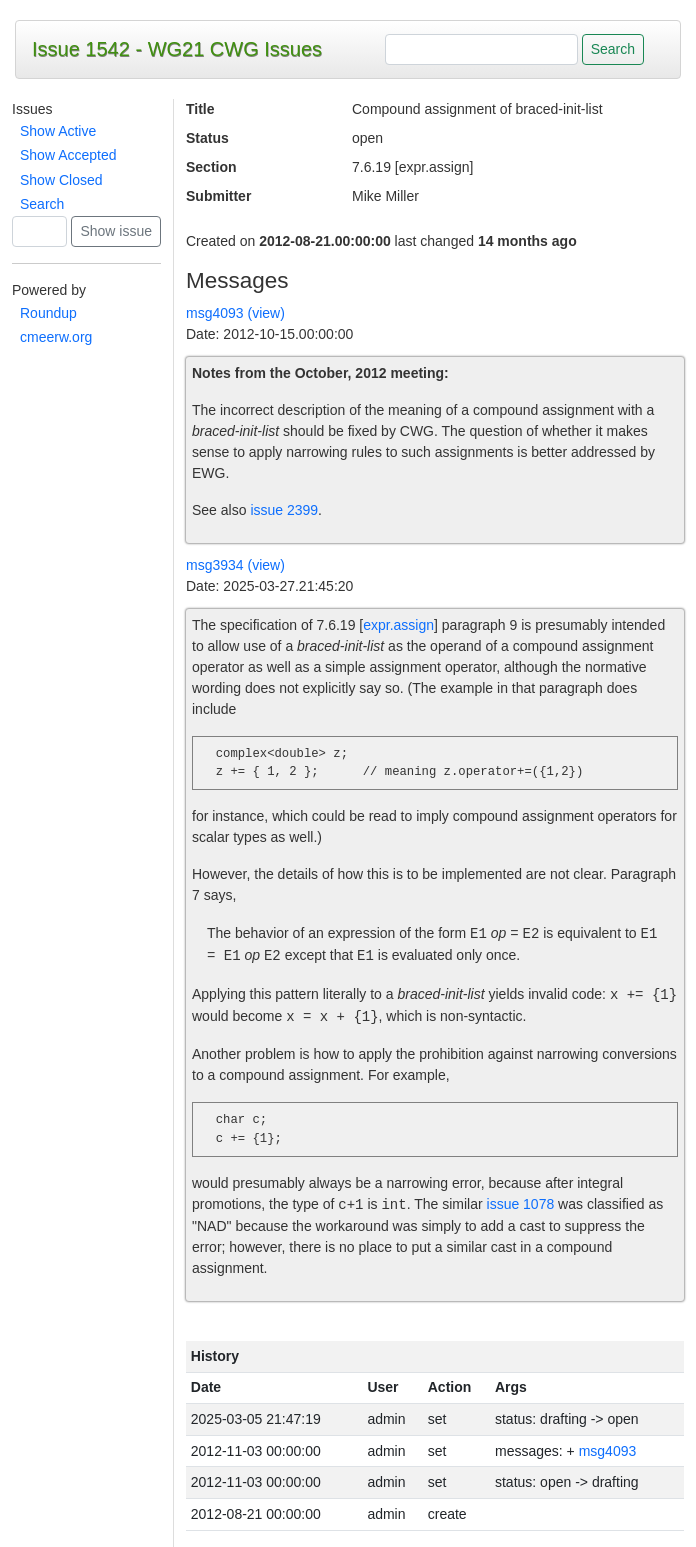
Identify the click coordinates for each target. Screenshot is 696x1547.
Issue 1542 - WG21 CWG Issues (177, 49)
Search (42, 204)
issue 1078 (520, 1205)
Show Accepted (68, 155)
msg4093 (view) (235, 313)
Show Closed (61, 180)
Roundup (48, 313)
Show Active (58, 131)
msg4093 (608, 1451)
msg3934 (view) (235, 565)
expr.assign (398, 625)
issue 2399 (284, 510)
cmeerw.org (56, 337)
